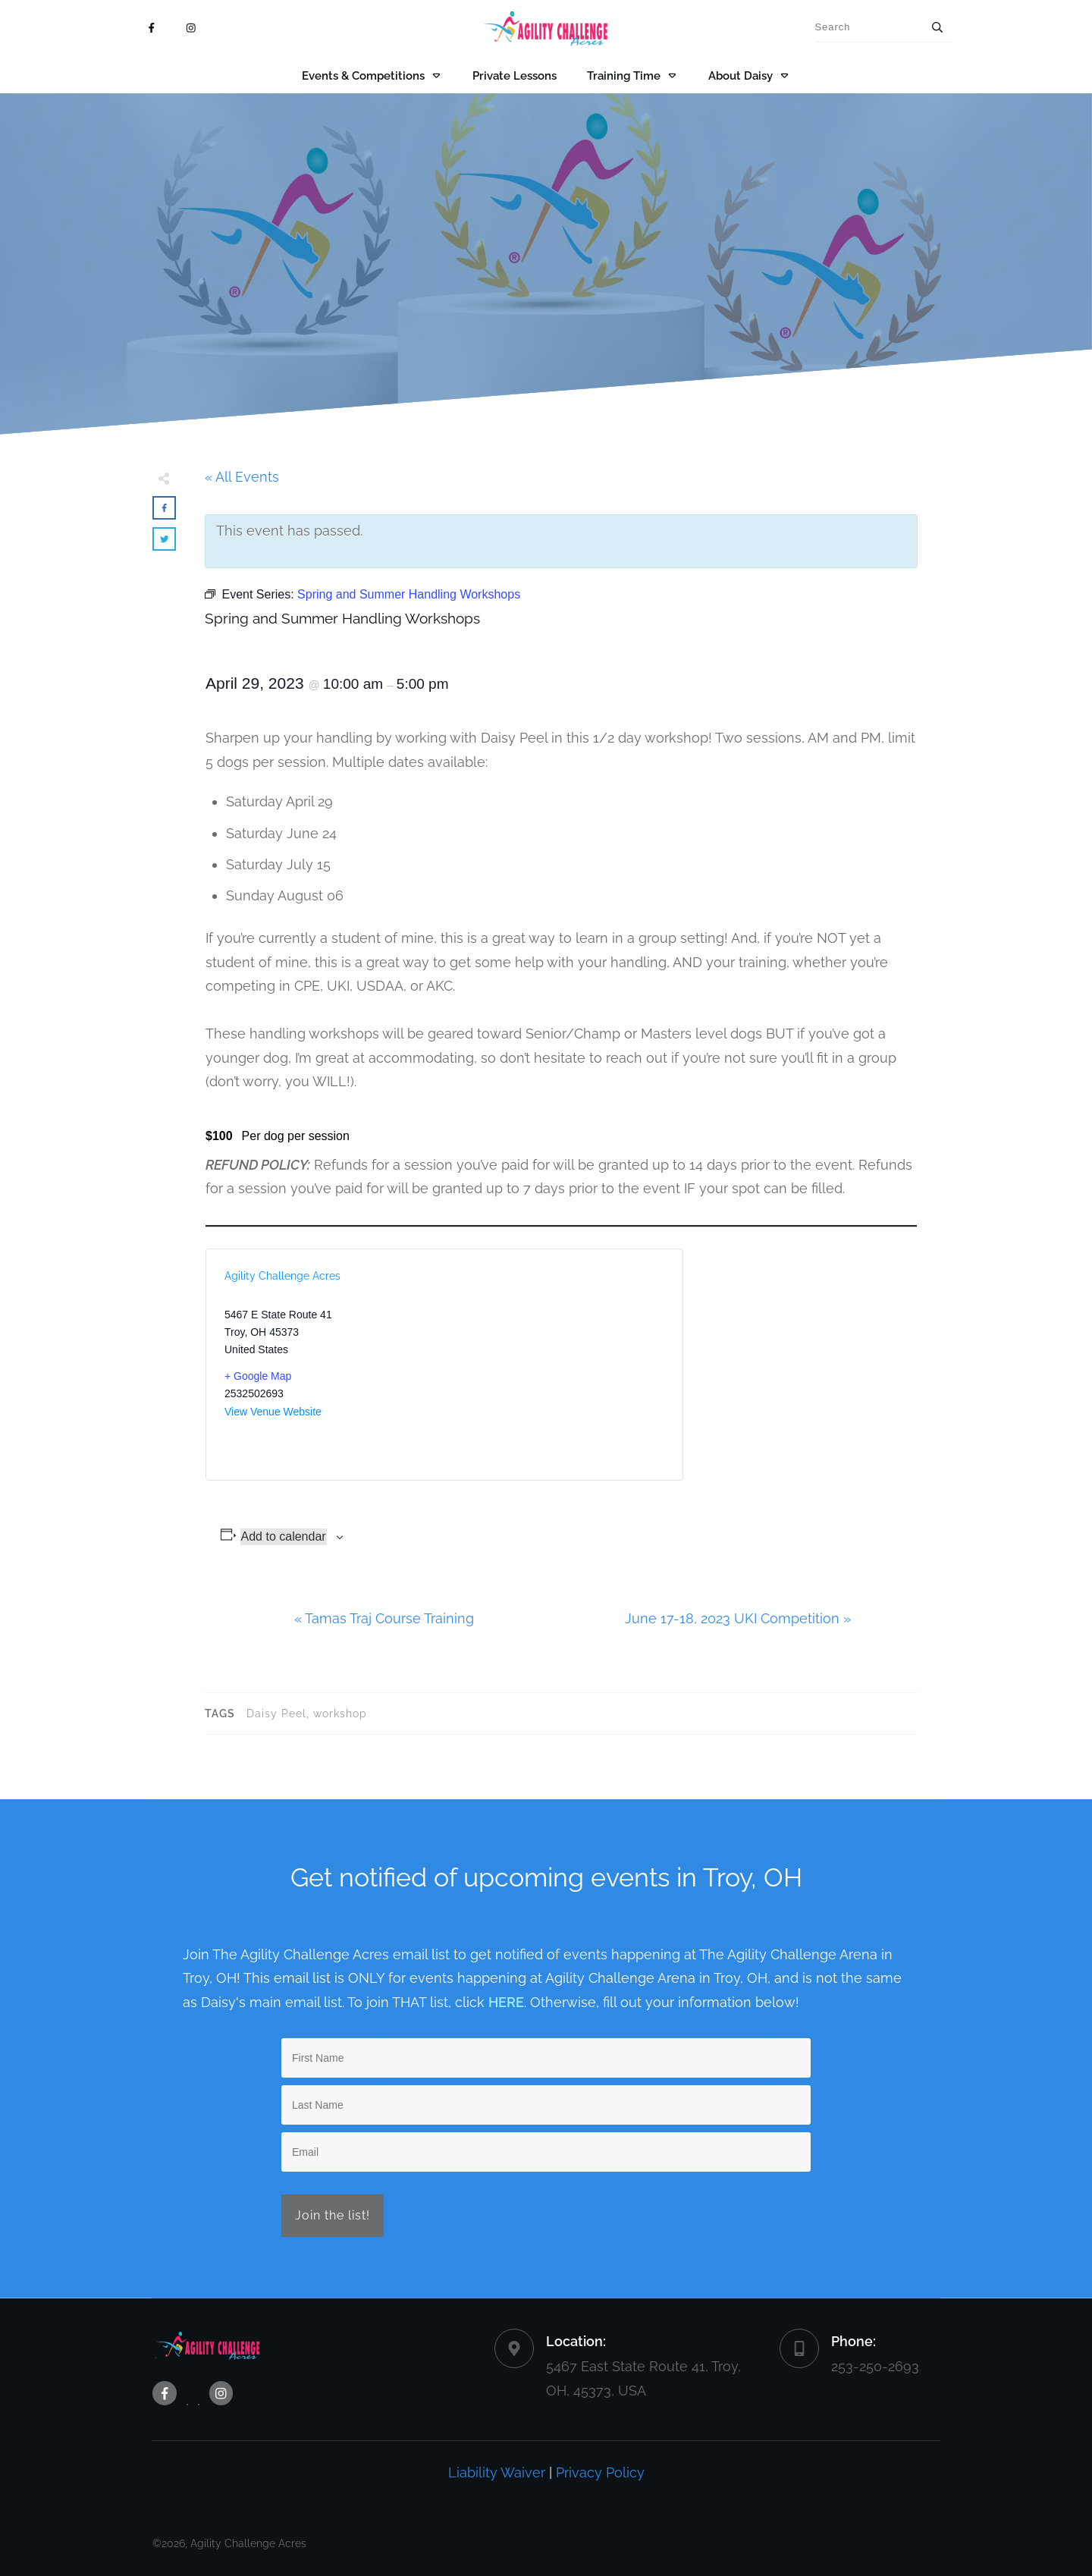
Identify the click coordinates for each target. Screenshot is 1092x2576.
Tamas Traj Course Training (384, 1618)
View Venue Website (273, 1412)
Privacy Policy (600, 2472)
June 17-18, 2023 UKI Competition (738, 1618)
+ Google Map (257, 1376)
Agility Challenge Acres (282, 1276)
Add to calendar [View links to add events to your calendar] (283, 1536)
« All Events (242, 477)
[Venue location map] (554, 1365)
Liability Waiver (496, 2472)
